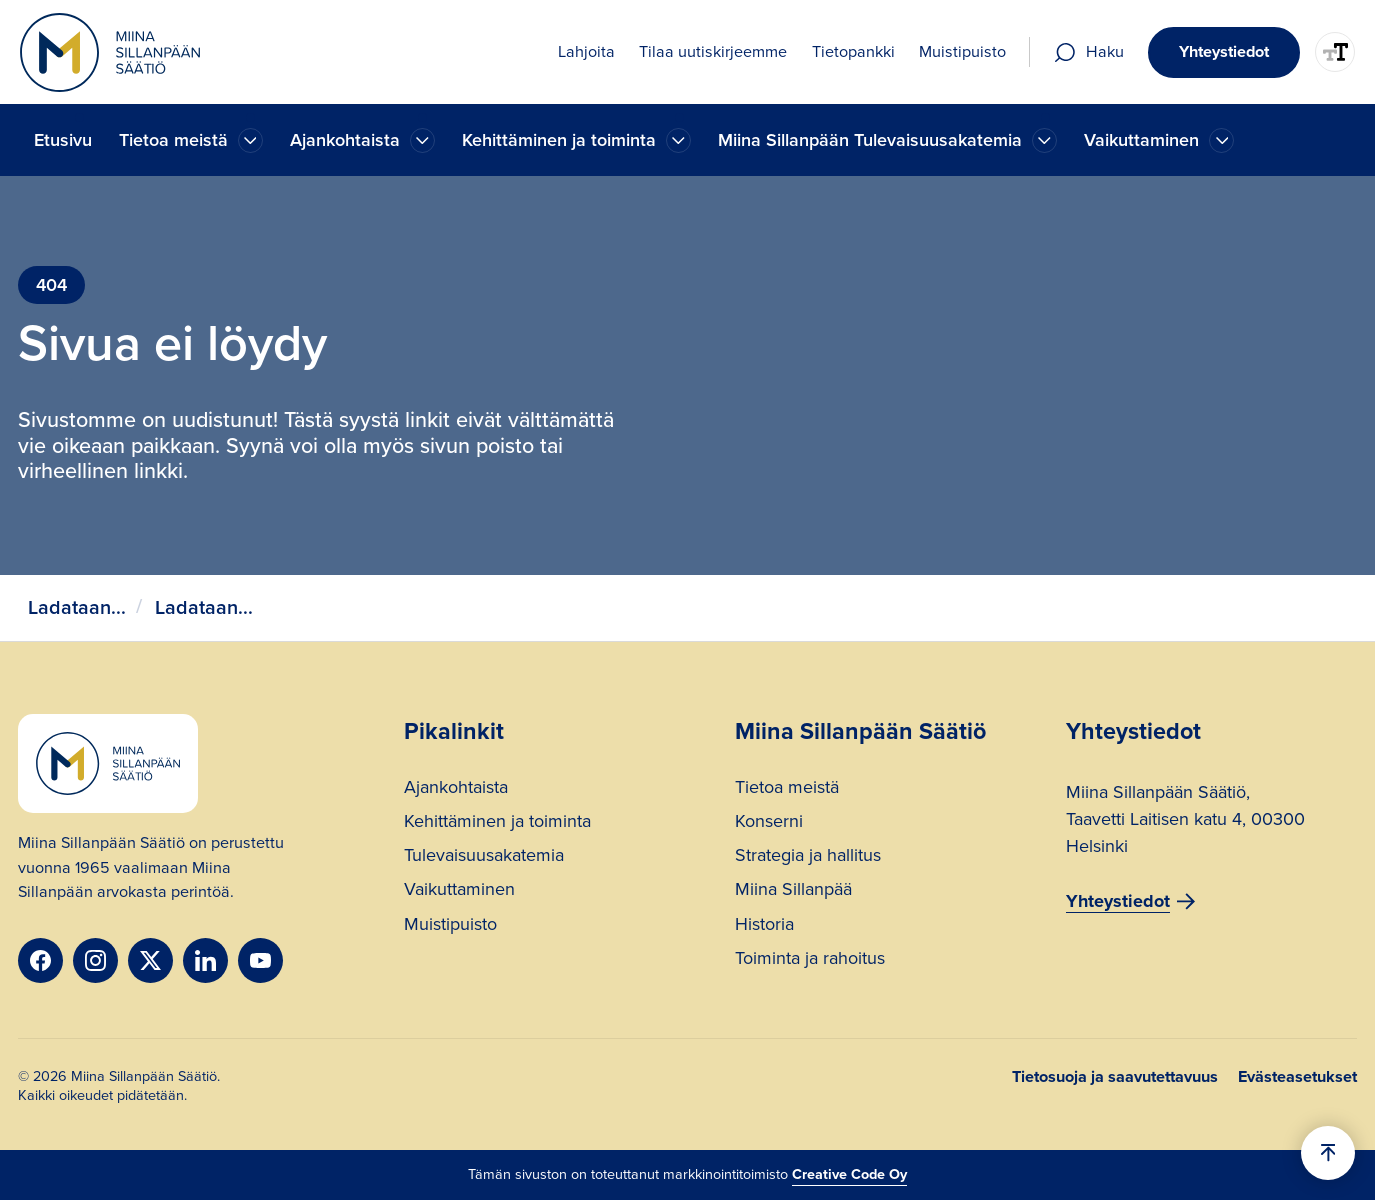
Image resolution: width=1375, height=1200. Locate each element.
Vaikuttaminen (459, 891)
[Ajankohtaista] (250, 140)
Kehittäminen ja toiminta (497, 823)
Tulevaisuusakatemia (484, 857)
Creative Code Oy (849, 1174)
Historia (764, 926)
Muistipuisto (450, 926)
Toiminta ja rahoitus (810, 960)
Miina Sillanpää (793, 891)
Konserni (769, 823)
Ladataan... (77, 607)
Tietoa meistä (787, 789)
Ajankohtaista (456, 789)
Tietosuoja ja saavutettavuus (1115, 1077)
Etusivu (63, 140)
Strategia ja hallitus (808, 857)
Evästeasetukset (1297, 1077)
